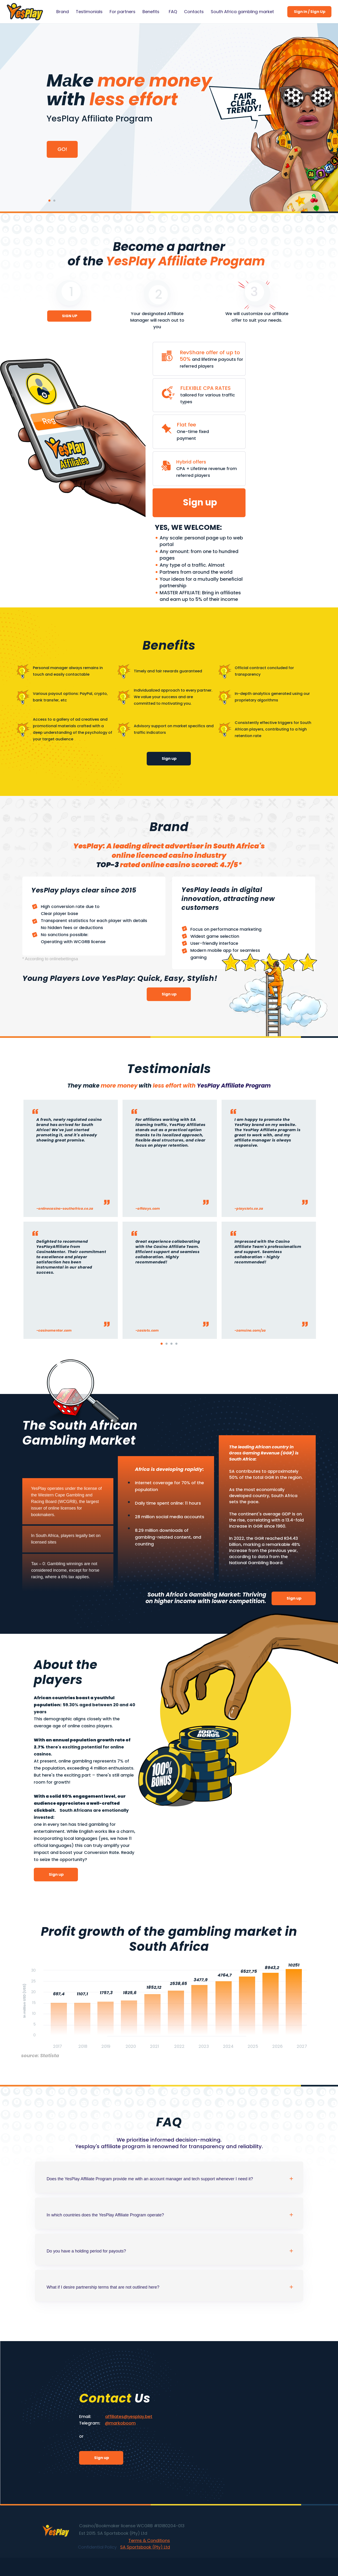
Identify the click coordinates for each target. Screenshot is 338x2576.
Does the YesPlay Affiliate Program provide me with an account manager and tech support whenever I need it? (150, 2179)
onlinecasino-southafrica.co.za (65, 1208)
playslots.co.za (249, 1208)
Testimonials (89, 12)
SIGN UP (69, 316)
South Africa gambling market (242, 12)
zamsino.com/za (251, 1330)
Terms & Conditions (149, 2540)
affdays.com (148, 1208)
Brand (62, 12)
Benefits (150, 12)
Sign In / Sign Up (309, 11)
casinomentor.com (55, 1330)
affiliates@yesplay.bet (128, 2416)
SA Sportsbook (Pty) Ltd (145, 2547)
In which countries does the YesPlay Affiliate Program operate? (105, 2215)
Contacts (194, 12)
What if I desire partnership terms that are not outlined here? (103, 2287)
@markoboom (120, 2423)
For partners (122, 12)
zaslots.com (148, 1330)
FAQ (173, 12)
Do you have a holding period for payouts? (86, 2251)
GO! (62, 149)
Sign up (200, 502)
